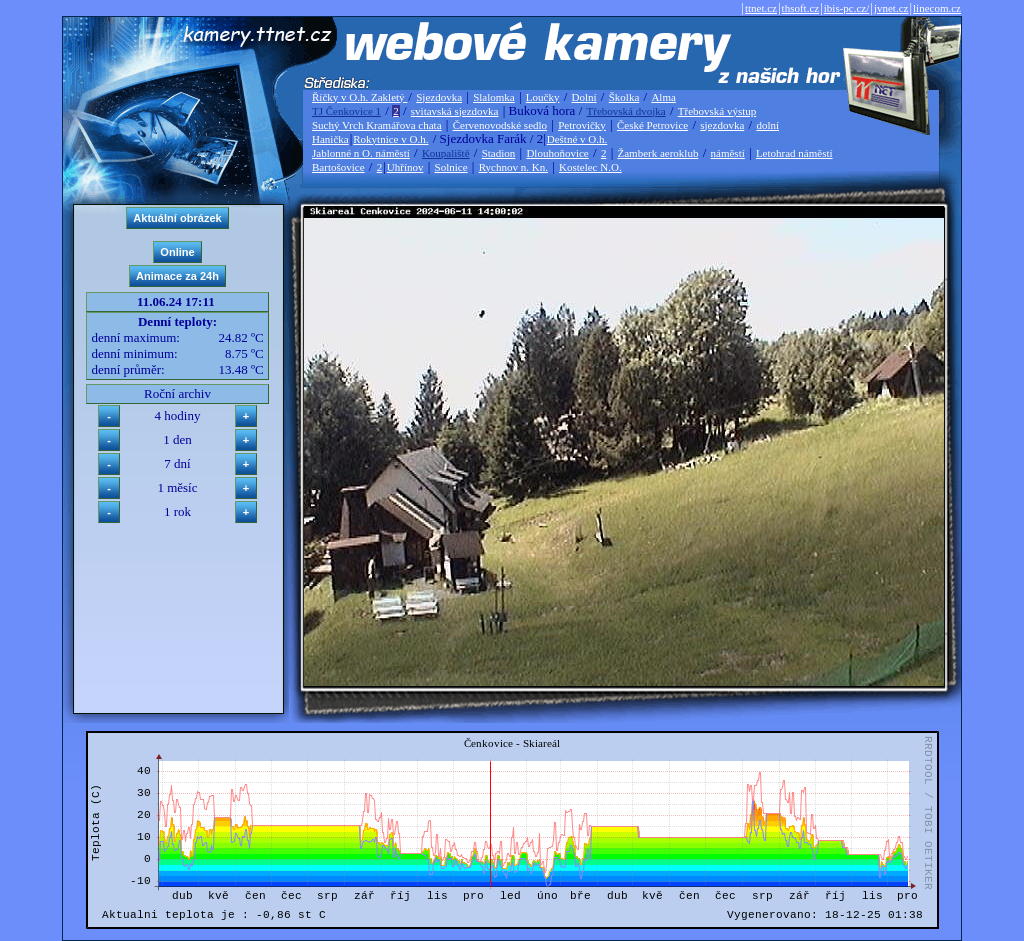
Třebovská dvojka (626, 111)
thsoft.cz (801, 8)
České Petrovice (652, 125)
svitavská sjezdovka (455, 111)
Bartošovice (338, 167)
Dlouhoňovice (557, 153)
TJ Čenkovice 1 (346, 111)
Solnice (451, 167)
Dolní (584, 97)
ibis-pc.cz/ (847, 8)
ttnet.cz (761, 8)
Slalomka (494, 97)
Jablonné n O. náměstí (361, 153)
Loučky (543, 97)
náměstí (728, 153)
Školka (624, 97)
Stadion (499, 153)
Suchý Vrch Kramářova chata (377, 125)
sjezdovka (722, 125)
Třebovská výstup (717, 111)
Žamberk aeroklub (657, 153)
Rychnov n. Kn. (513, 167)
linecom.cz (937, 8)
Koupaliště (446, 153)
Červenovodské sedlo (500, 125)
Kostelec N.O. (590, 167)
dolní (767, 125)
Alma (663, 97)
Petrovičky (582, 125)
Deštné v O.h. (577, 139)
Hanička (330, 139)
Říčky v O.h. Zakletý (359, 97)
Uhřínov (405, 167)
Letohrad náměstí (794, 153)
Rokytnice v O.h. (390, 139)
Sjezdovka (439, 97)
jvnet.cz (891, 8)
